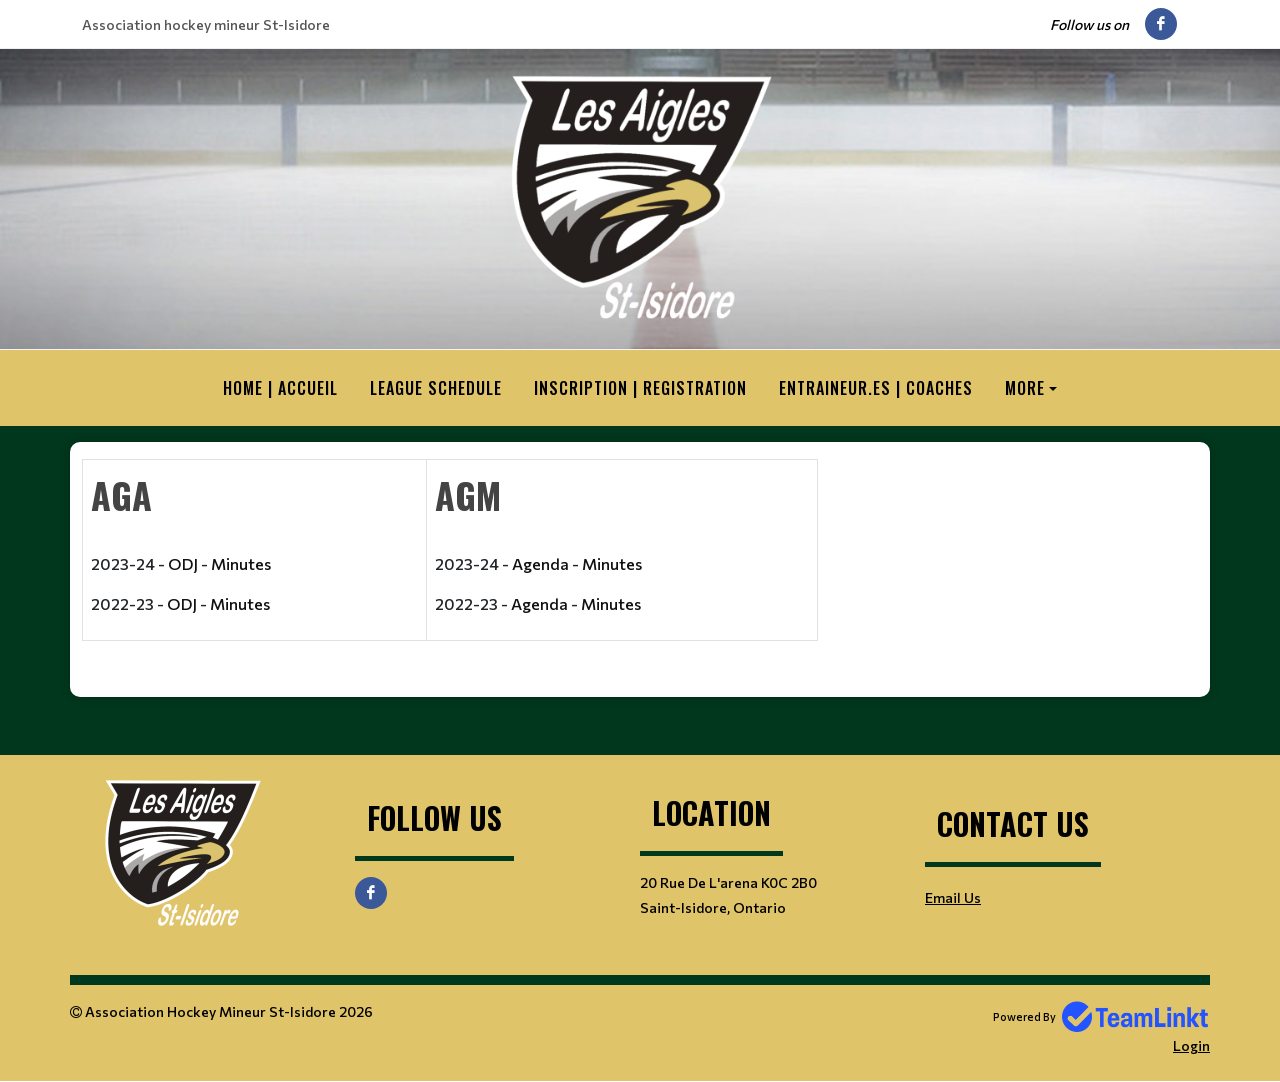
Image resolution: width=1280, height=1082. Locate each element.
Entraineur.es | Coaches (876, 388)
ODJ (183, 563)
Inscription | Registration (640, 388)
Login (1191, 1045)
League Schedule (436, 388)
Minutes (241, 563)
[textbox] (450, 562)
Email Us (953, 897)
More (1025, 388)
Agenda (540, 563)
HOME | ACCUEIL (280, 388)
